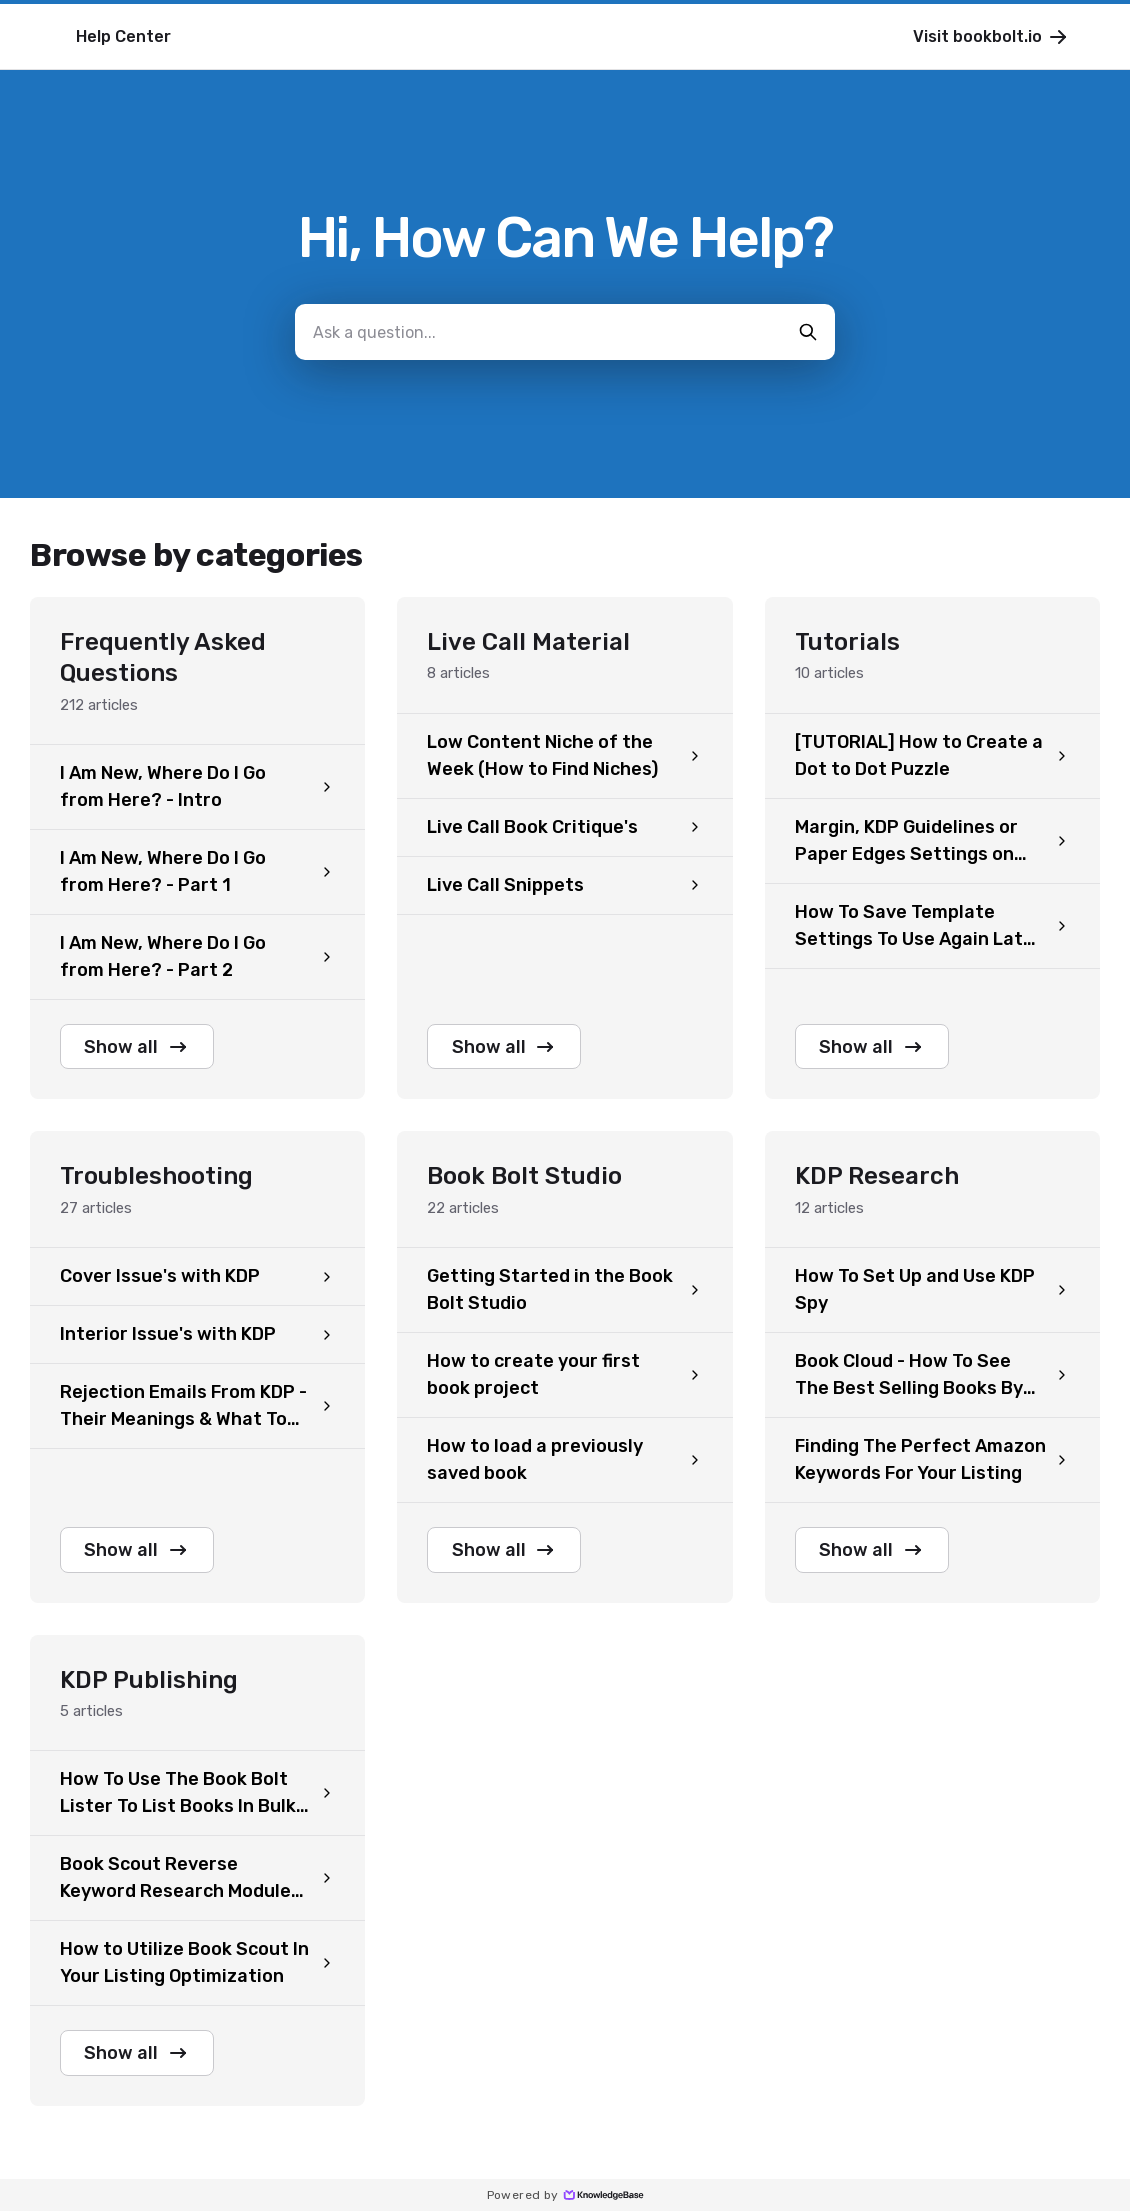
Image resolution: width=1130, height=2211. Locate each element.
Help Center (123, 36)
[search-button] (808, 332)
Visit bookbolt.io (991, 37)
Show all (138, 1047)
